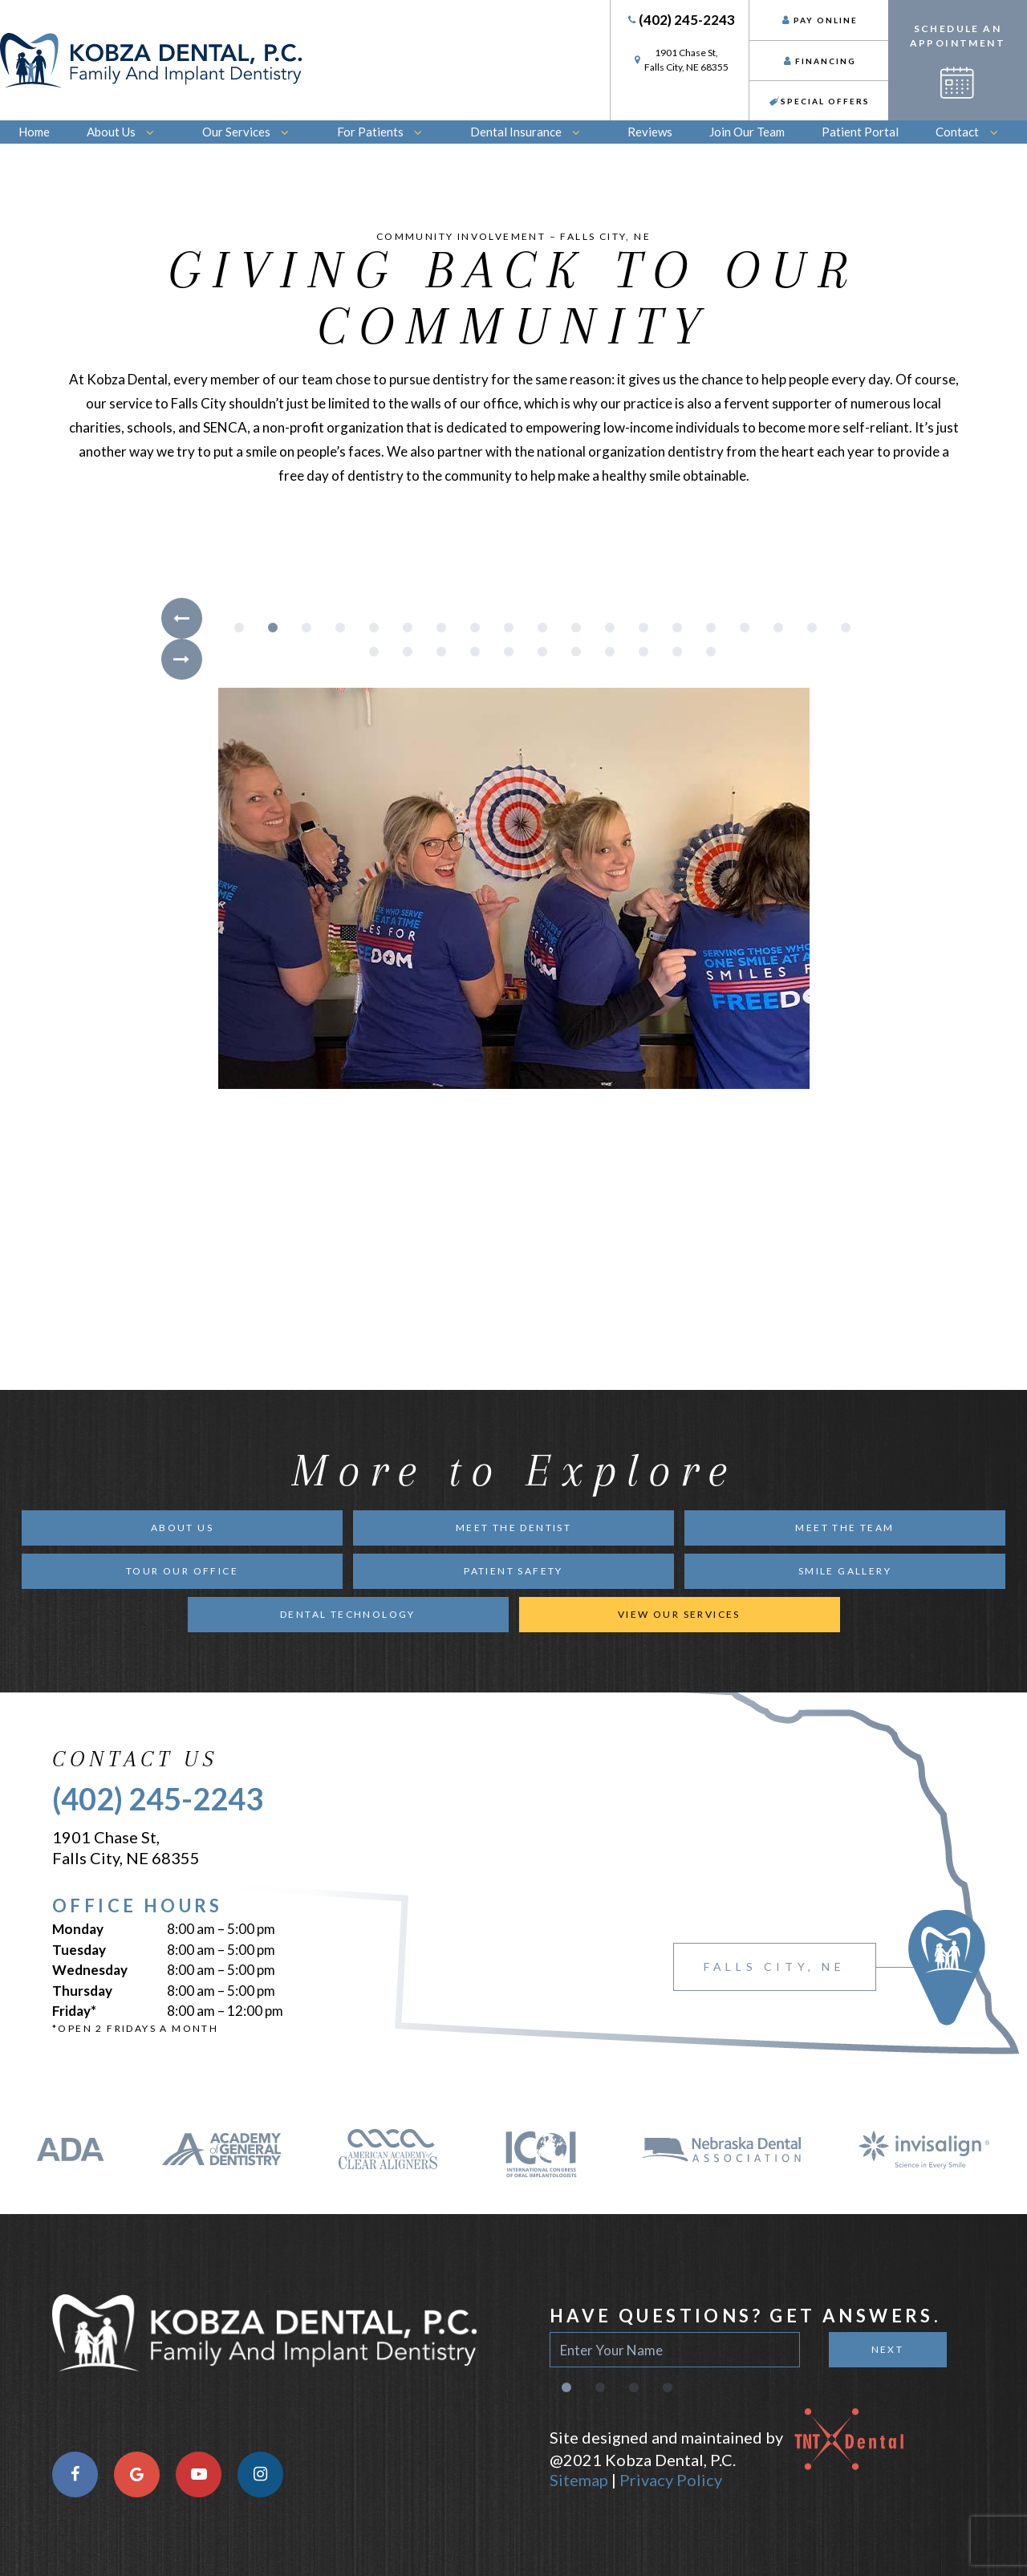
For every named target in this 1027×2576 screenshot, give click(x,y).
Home (34, 131)
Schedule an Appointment (957, 60)
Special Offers (819, 101)
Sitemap (579, 2479)
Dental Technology (348, 1614)
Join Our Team (747, 131)
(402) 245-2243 (680, 20)
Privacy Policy (670, 2479)
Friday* (74, 2010)
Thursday (82, 1990)
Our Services (251, 131)
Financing (818, 61)
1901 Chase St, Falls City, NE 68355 (126, 1847)
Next (887, 2349)
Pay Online (819, 20)
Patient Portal (860, 131)
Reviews (649, 131)
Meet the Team (844, 1528)
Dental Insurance (530, 131)
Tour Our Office (182, 1571)
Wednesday (90, 1969)
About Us (126, 131)
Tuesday (79, 1949)
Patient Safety (513, 1571)
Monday (78, 1928)
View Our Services (679, 1614)
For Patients (385, 131)
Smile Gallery (844, 1571)
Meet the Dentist (513, 1528)
